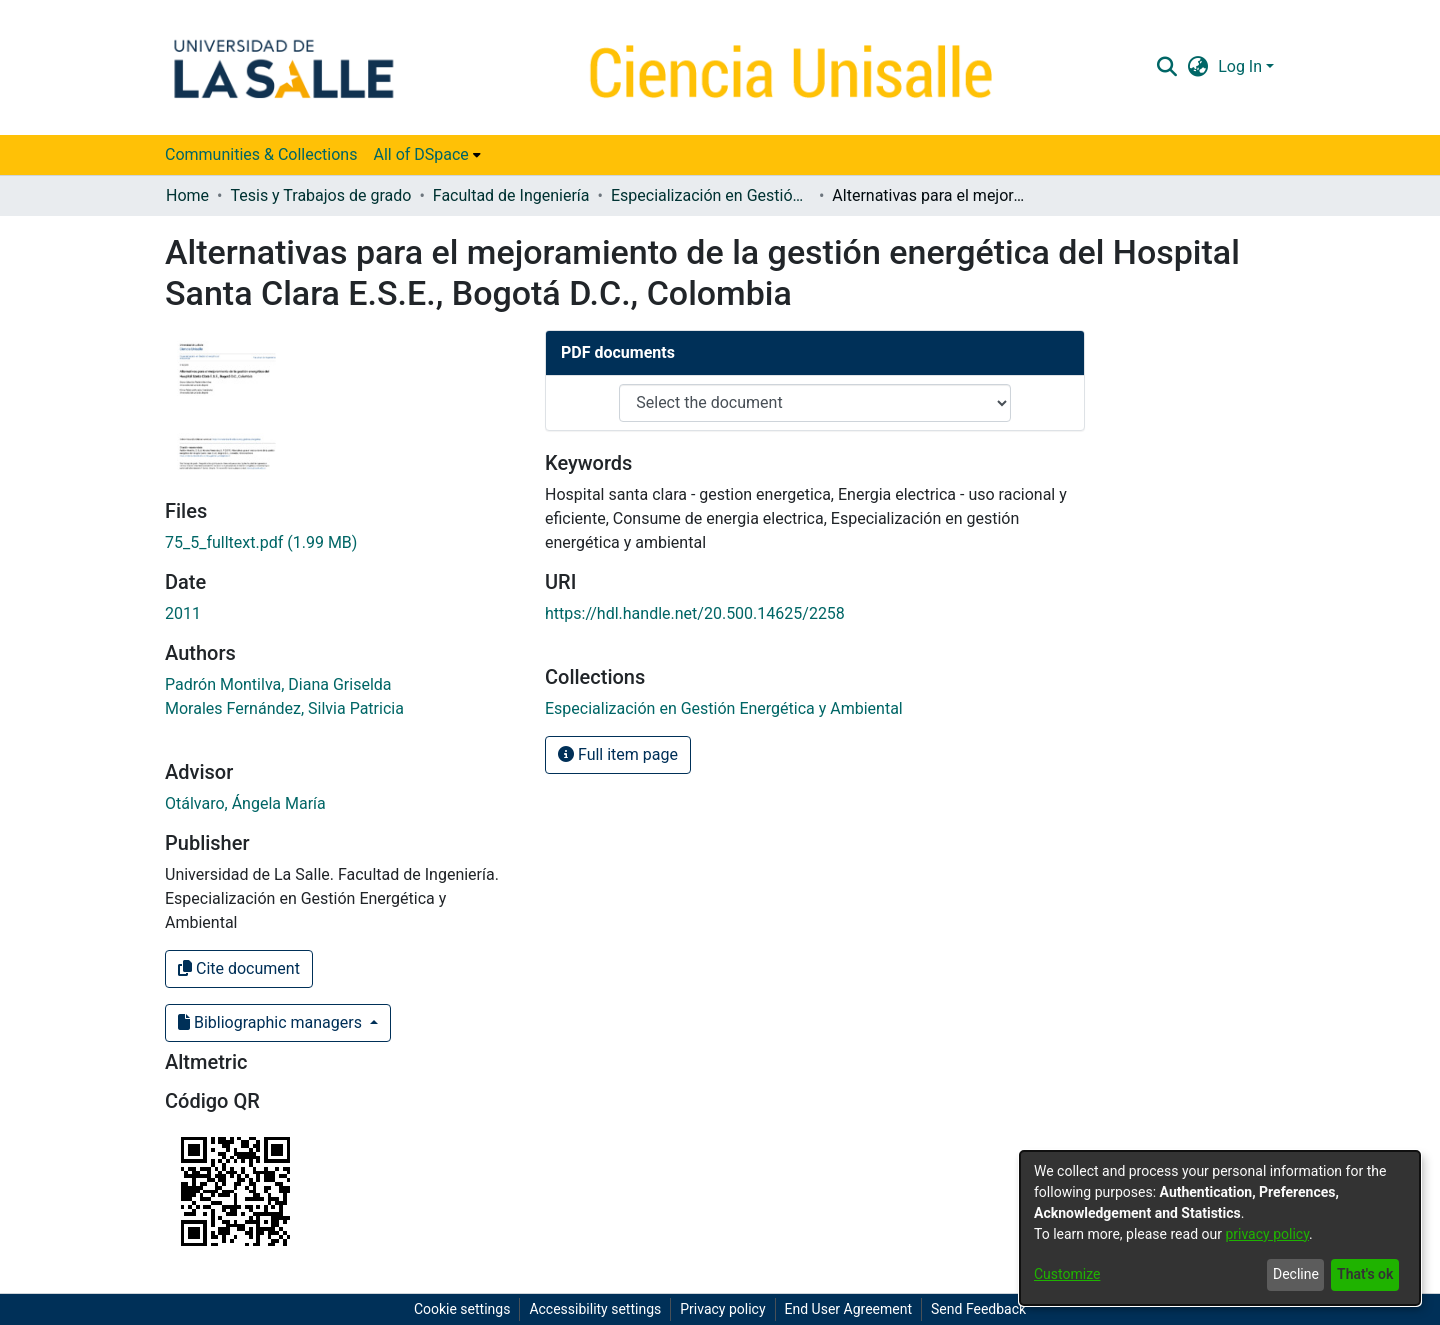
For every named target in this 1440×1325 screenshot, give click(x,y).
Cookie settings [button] (462, 1309)
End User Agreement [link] (848, 1309)
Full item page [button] (618, 754)
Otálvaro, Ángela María (245, 803)
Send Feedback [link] (978, 1309)
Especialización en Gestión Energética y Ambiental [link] (711, 195)
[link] (261, 542)
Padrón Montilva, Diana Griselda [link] (278, 684)
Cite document (239, 968)
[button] (1166, 67)
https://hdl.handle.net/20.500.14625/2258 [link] (695, 613)
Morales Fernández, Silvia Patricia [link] (284, 708)
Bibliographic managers (272, 1022)
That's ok (1365, 1274)
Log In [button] (1242, 66)
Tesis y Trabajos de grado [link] (320, 195)
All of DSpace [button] (420, 154)
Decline (1296, 1274)
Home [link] (187, 195)
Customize (1067, 1274)
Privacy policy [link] (722, 1309)
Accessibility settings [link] (595, 1309)
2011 (183, 613)
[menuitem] (426, 155)
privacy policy (1267, 1234)
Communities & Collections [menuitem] (261, 154)
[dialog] (1220, 1228)
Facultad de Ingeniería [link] (511, 195)
